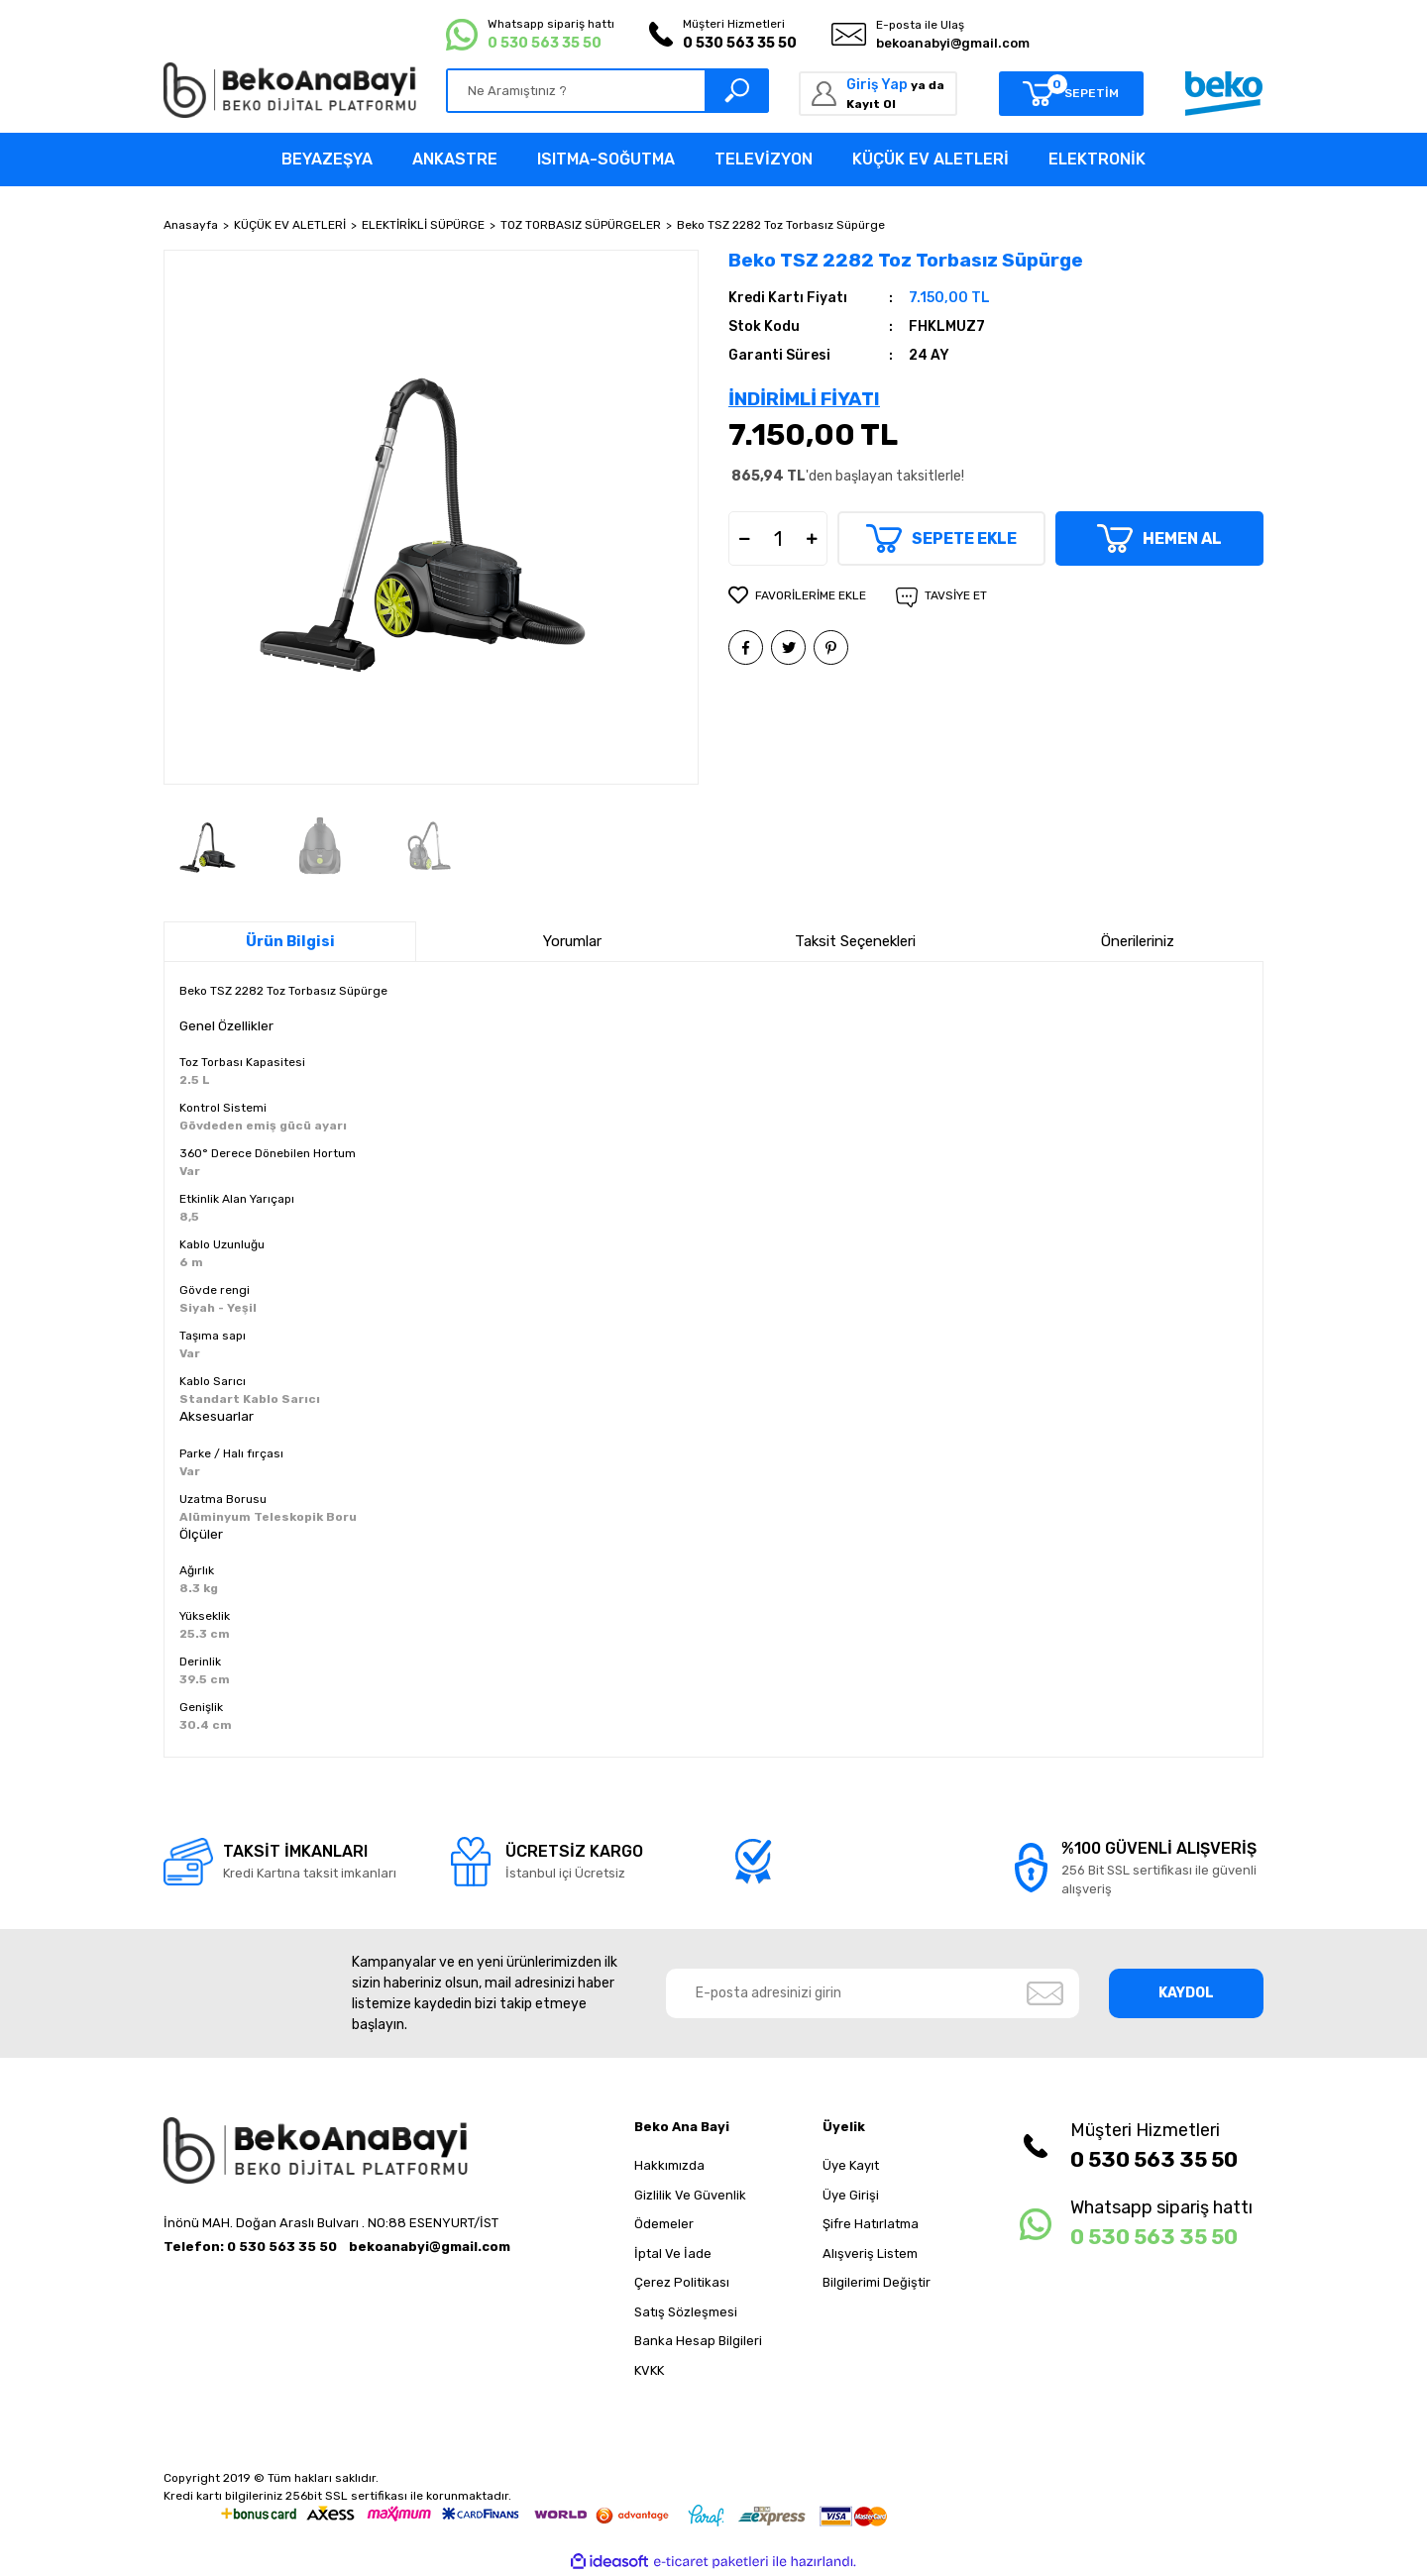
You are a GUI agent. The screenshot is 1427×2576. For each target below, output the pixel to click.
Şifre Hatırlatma (871, 2223)
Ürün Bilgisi (290, 941)
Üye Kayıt (851, 2165)
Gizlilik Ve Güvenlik (690, 2195)
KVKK (649, 2370)
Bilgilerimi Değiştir (877, 2282)
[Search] (607, 90)
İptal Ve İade (673, 2253)
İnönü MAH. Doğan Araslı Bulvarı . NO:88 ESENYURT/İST (331, 2222)
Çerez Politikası (681, 2282)
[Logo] (290, 90)
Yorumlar (572, 941)
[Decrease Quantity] (744, 538)
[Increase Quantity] (811, 538)
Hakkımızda (669, 2165)
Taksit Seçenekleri (855, 941)
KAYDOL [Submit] (1186, 1993)
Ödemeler (664, 2223)
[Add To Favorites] (797, 595)
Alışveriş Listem (870, 2253)
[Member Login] (878, 93)
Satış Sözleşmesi (685, 2312)
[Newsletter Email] (873, 1993)
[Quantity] (778, 538)
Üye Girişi (851, 2195)
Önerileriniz (1137, 941)
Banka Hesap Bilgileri (698, 2340)
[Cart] (1071, 93)
